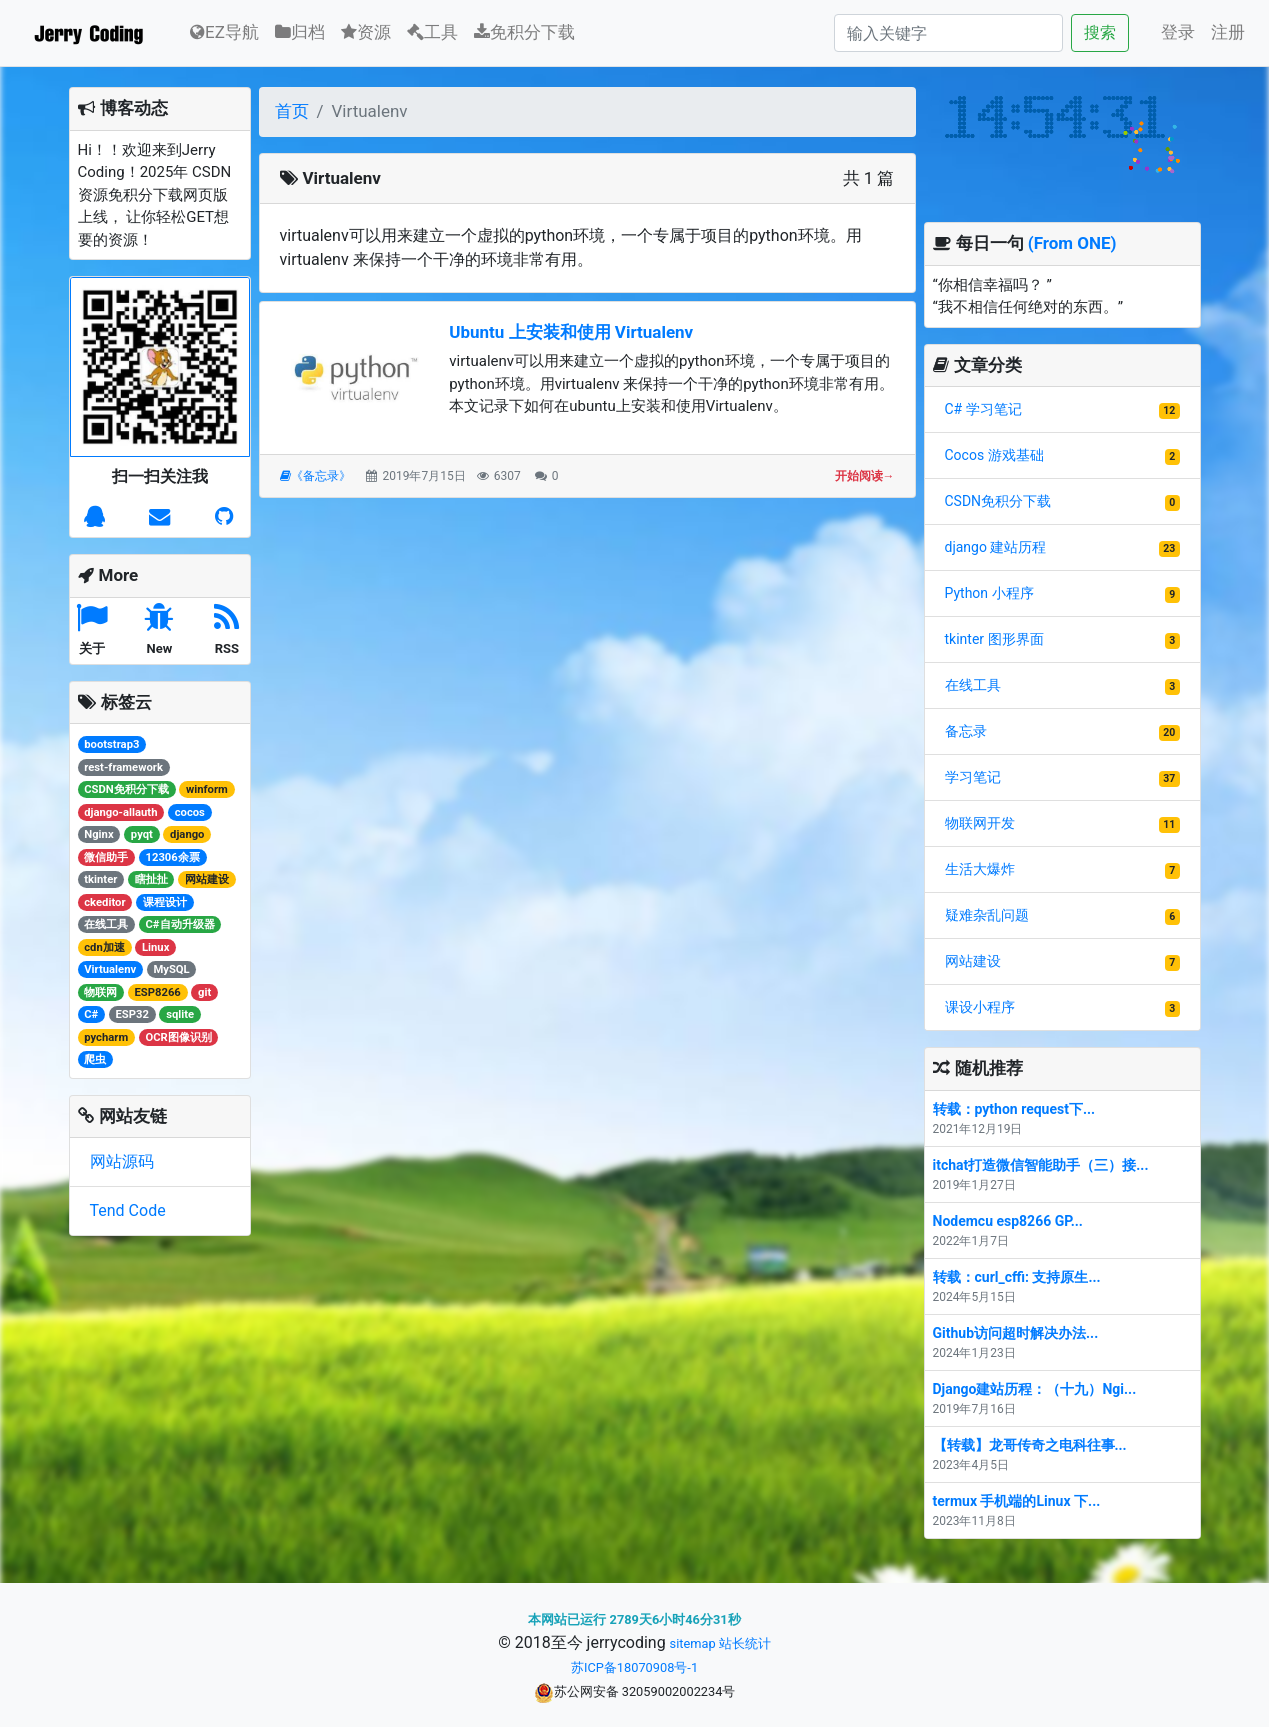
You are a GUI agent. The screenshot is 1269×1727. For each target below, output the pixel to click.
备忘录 (966, 731)
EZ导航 (224, 30)
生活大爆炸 (980, 869)
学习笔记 (973, 777)
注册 (1228, 32)
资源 (366, 32)
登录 (1178, 32)
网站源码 (122, 1161)
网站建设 (973, 961)
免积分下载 (524, 32)
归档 (300, 32)
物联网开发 (980, 823)
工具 (432, 32)
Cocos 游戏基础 (994, 455)
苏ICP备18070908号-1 (634, 1667)
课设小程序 (980, 1007)
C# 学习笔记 (983, 409)
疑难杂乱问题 (987, 915)
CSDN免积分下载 (998, 501)
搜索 (1100, 32)
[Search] (948, 33)
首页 (292, 111)
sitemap (693, 1643)
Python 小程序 (989, 593)
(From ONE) (1072, 243)
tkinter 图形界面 (994, 639)
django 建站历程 (996, 547)
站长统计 (745, 1643)
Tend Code (128, 1210)
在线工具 (973, 685)
